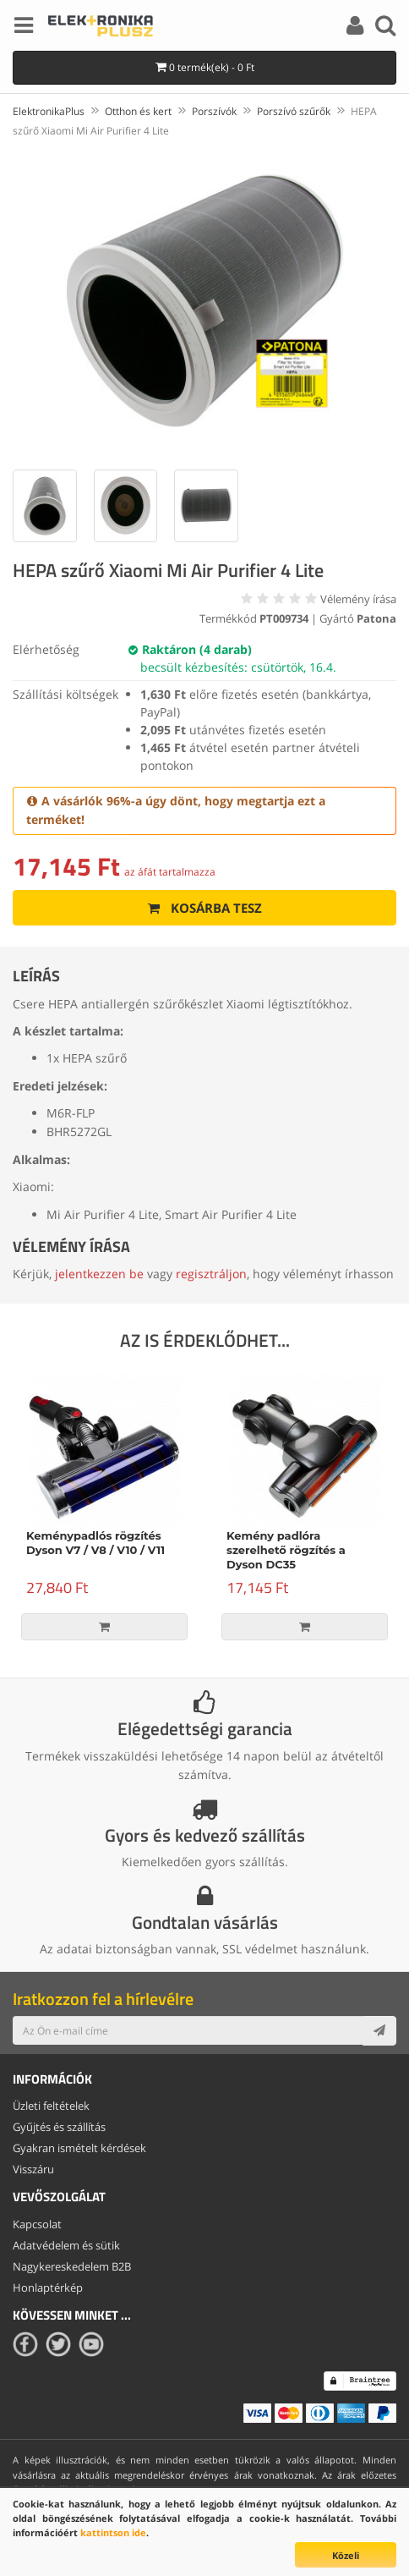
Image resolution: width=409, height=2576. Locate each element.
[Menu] (24, 28)
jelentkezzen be (99, 1274)
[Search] (385, 28)
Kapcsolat (37, 2224)
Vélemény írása (358, 599)
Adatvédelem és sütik (66, 2245)
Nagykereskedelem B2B (72, 2266)
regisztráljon (211, 1274)
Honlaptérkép (48, 2287)
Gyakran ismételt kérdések (79, 2148)
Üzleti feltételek (51, 2105)
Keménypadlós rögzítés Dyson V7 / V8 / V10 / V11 (95, 1543)
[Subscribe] (379, 2030)
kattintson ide (113, 2532)
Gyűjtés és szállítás (59, 2126)
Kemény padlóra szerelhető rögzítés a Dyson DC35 (286, 1550)
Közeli (345, 2555)
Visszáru (33, 2169)
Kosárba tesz (205, 907)
